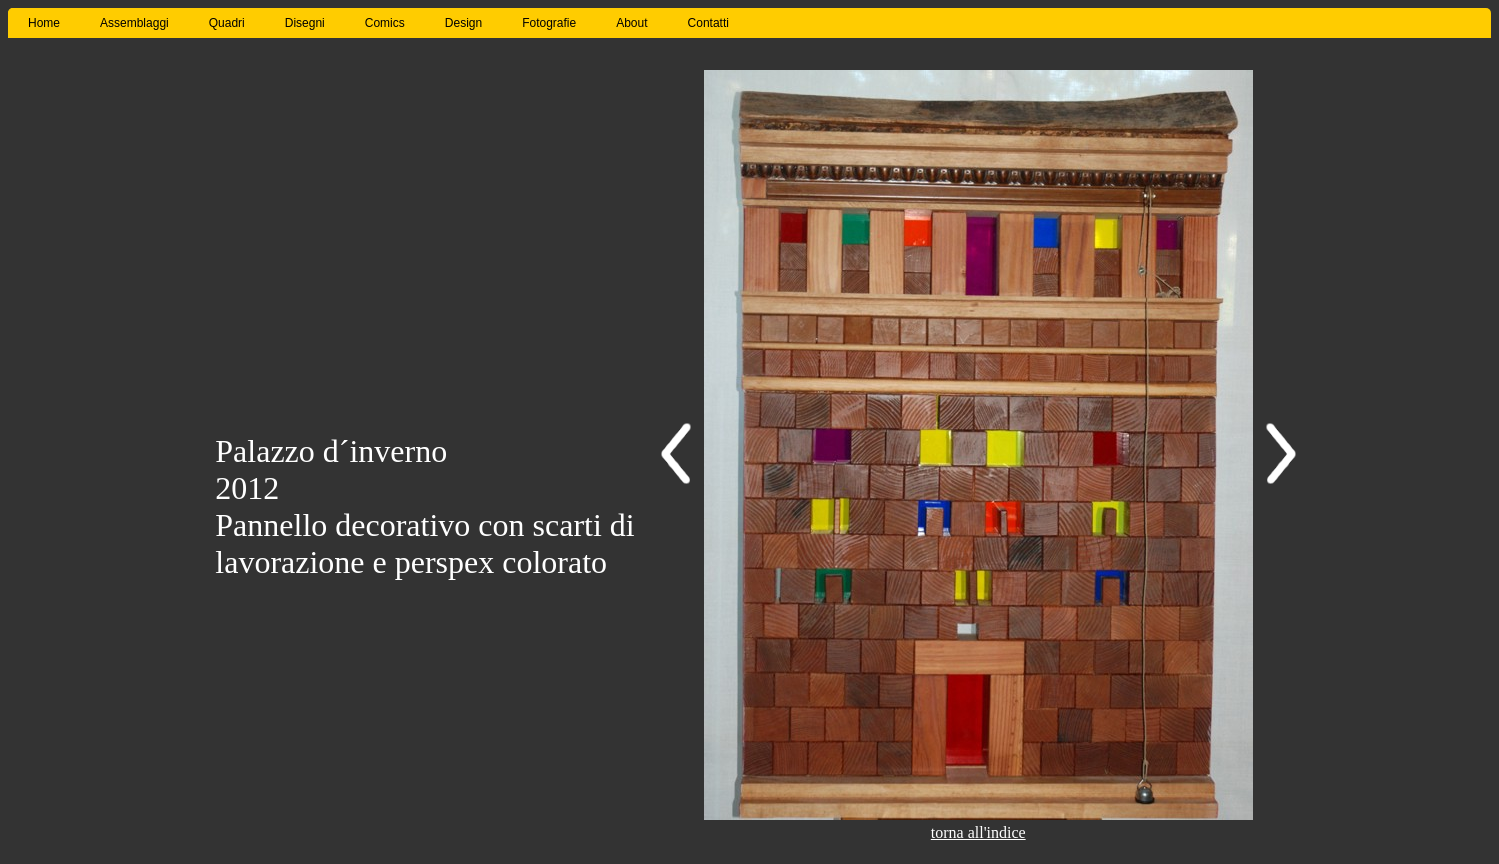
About (631, 23)
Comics (385, 23)
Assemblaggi (134, 23)
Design (463, 23)
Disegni (305, 23)
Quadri (227, 23)
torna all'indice (978, 832)
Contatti (708, 23)
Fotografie (549, 23)
